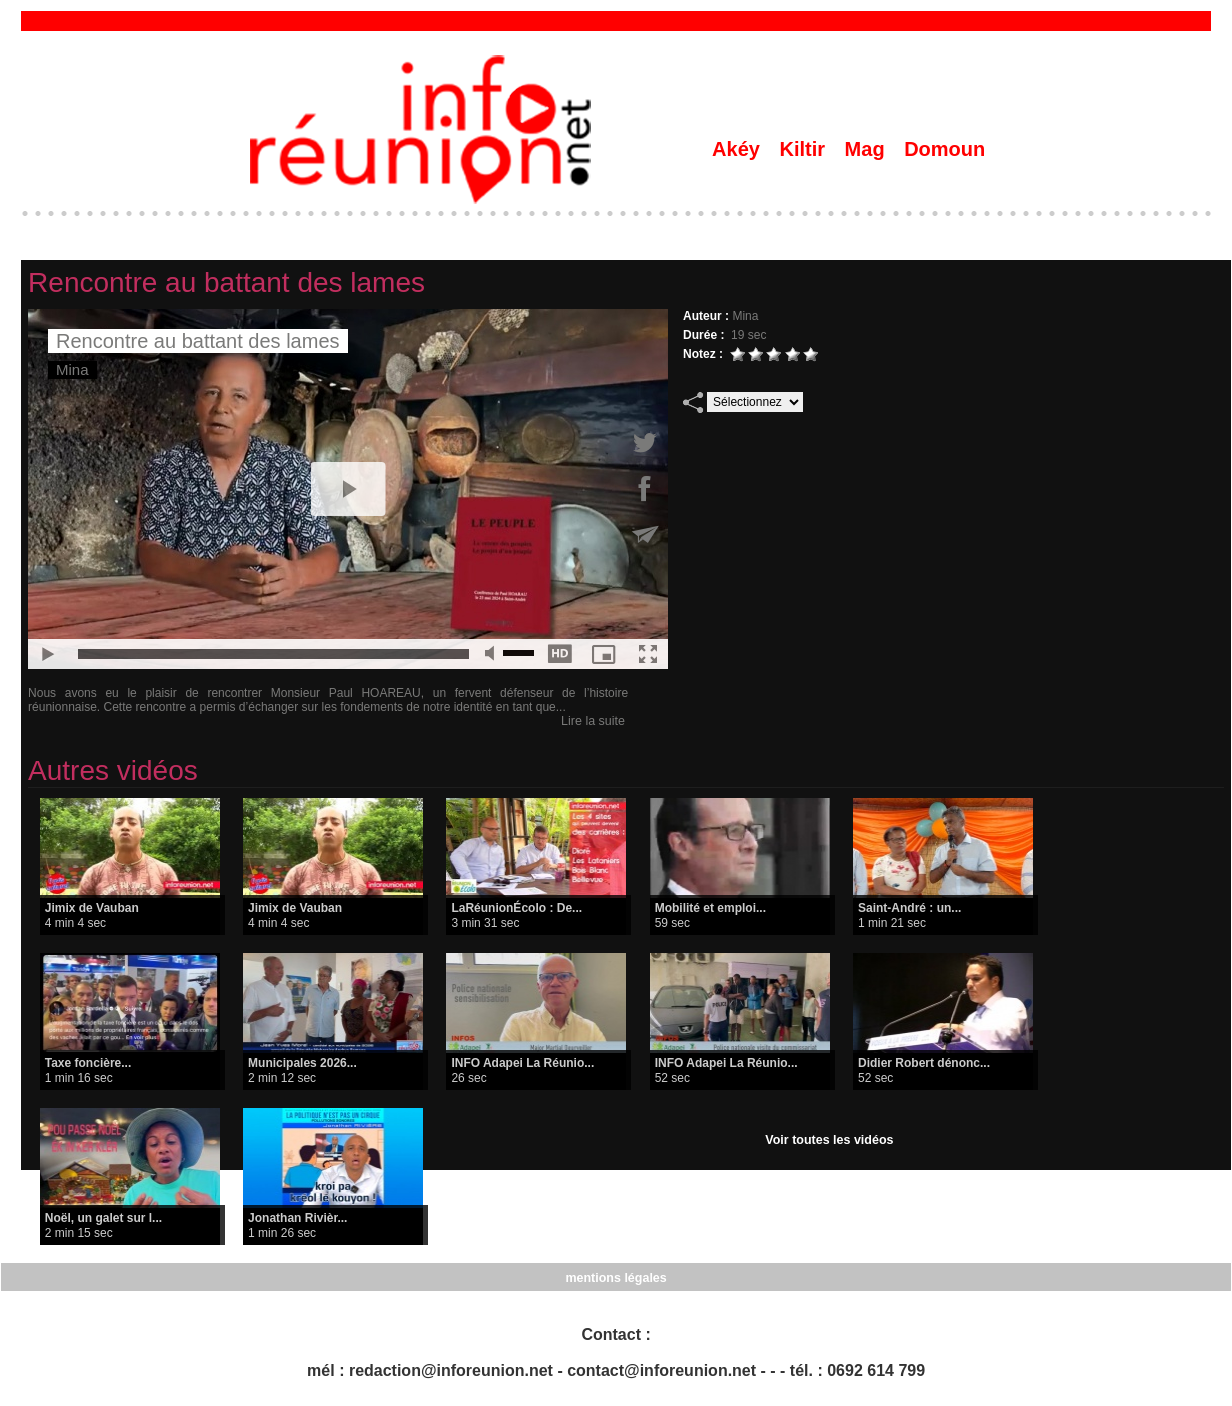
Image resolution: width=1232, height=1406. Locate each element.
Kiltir (804, 149)
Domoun (944, 149)
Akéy (738, 149)
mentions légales (615, 1277)
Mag (868, 149)
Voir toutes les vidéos (829, 1140)
